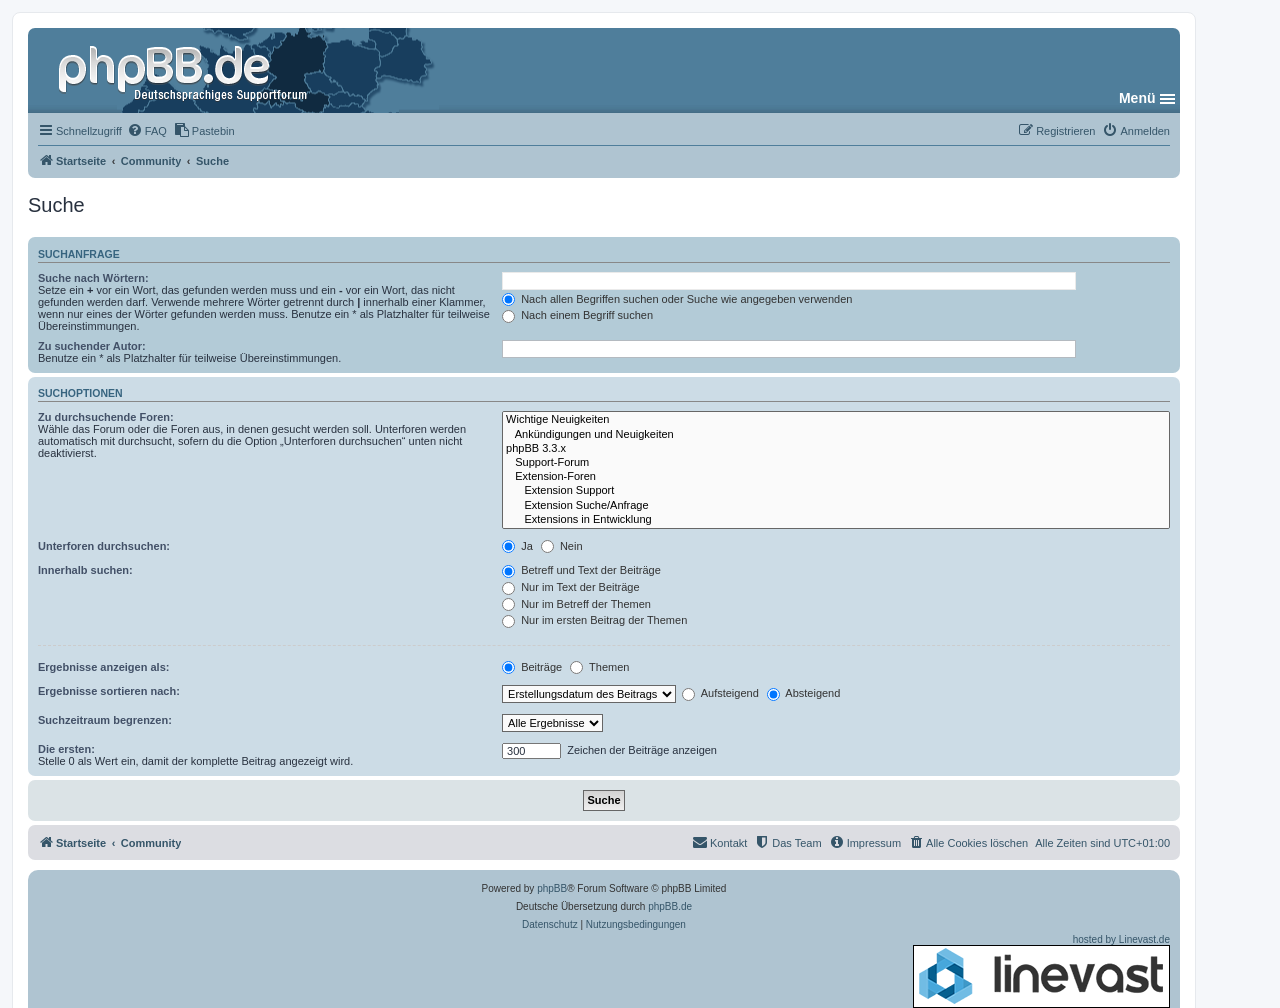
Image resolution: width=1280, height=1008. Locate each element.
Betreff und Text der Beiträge (581, 570)
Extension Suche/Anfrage (836, 506)
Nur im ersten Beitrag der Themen (594, 620)
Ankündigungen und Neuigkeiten (836, 435)
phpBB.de (670, 906)
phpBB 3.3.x (836, 449)
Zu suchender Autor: (92, 346)
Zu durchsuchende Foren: (106, 417)
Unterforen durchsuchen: (104, 546)
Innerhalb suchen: (85, 570)
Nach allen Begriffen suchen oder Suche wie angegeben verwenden (677, 299)
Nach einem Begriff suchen (577, 315)
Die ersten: (66, 749)
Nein (562, 546)
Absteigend (804, 693)
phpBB (552, 888)
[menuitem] (147, 131)
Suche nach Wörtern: (93, 278)
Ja (517, 546)
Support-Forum (836, 463)
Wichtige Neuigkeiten (836, 420)
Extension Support (836, 491)
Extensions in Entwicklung (836, 520)
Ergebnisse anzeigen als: (103, 667)
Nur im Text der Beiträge (570, 587)
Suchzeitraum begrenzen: (105, 720)
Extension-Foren (836, 477)
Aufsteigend (720, 693)
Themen (599, 667)
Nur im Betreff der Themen (576, 604)
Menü (1137, 98)
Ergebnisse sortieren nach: (109, 691)
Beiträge (532, 667)
